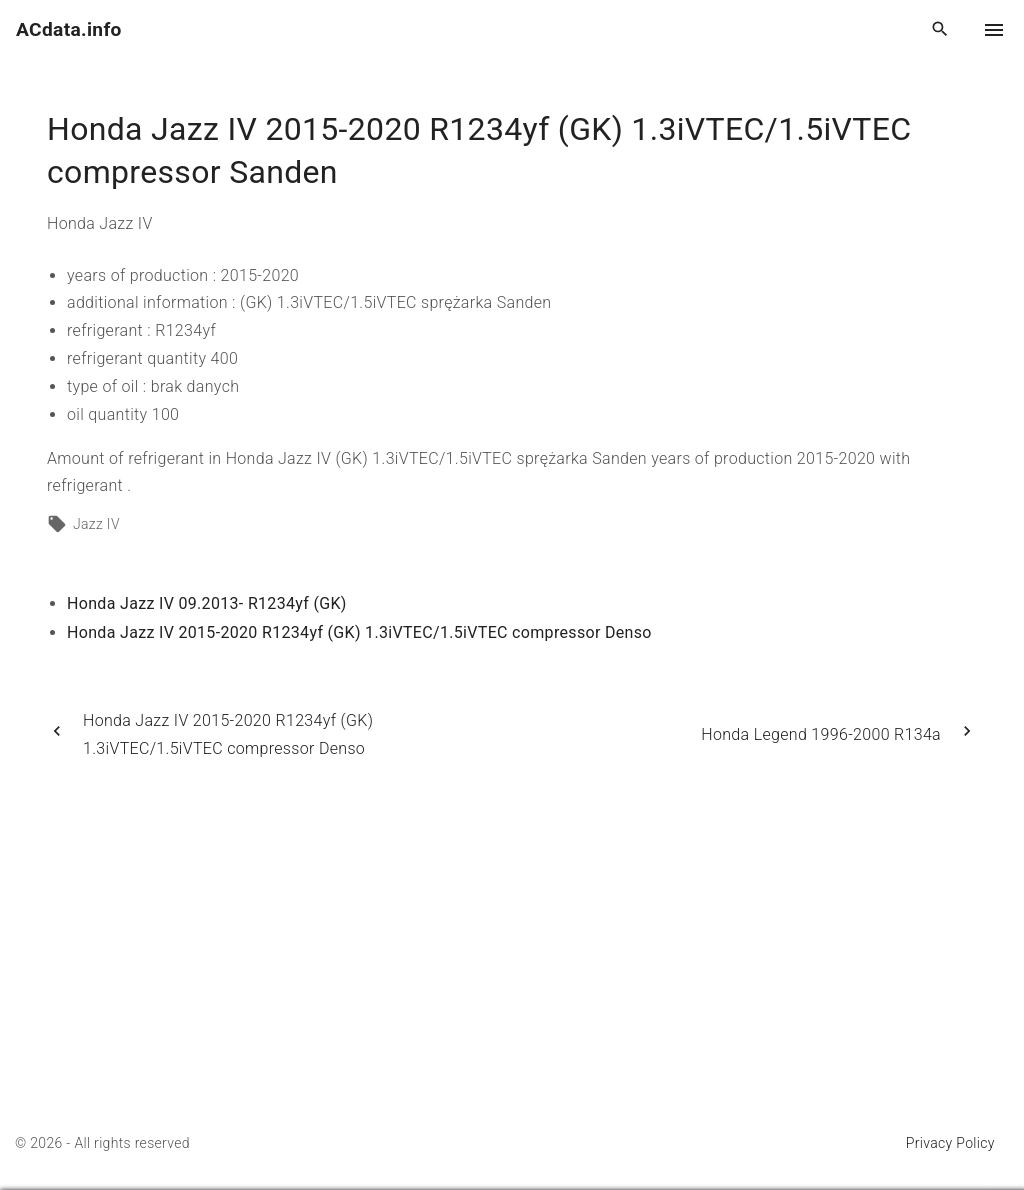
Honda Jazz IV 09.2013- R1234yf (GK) (207, 603)
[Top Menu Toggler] (994, 30)
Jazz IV (96, 524)
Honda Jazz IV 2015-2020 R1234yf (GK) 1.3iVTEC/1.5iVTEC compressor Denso (359, 632)
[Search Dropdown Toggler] (940, 30)
